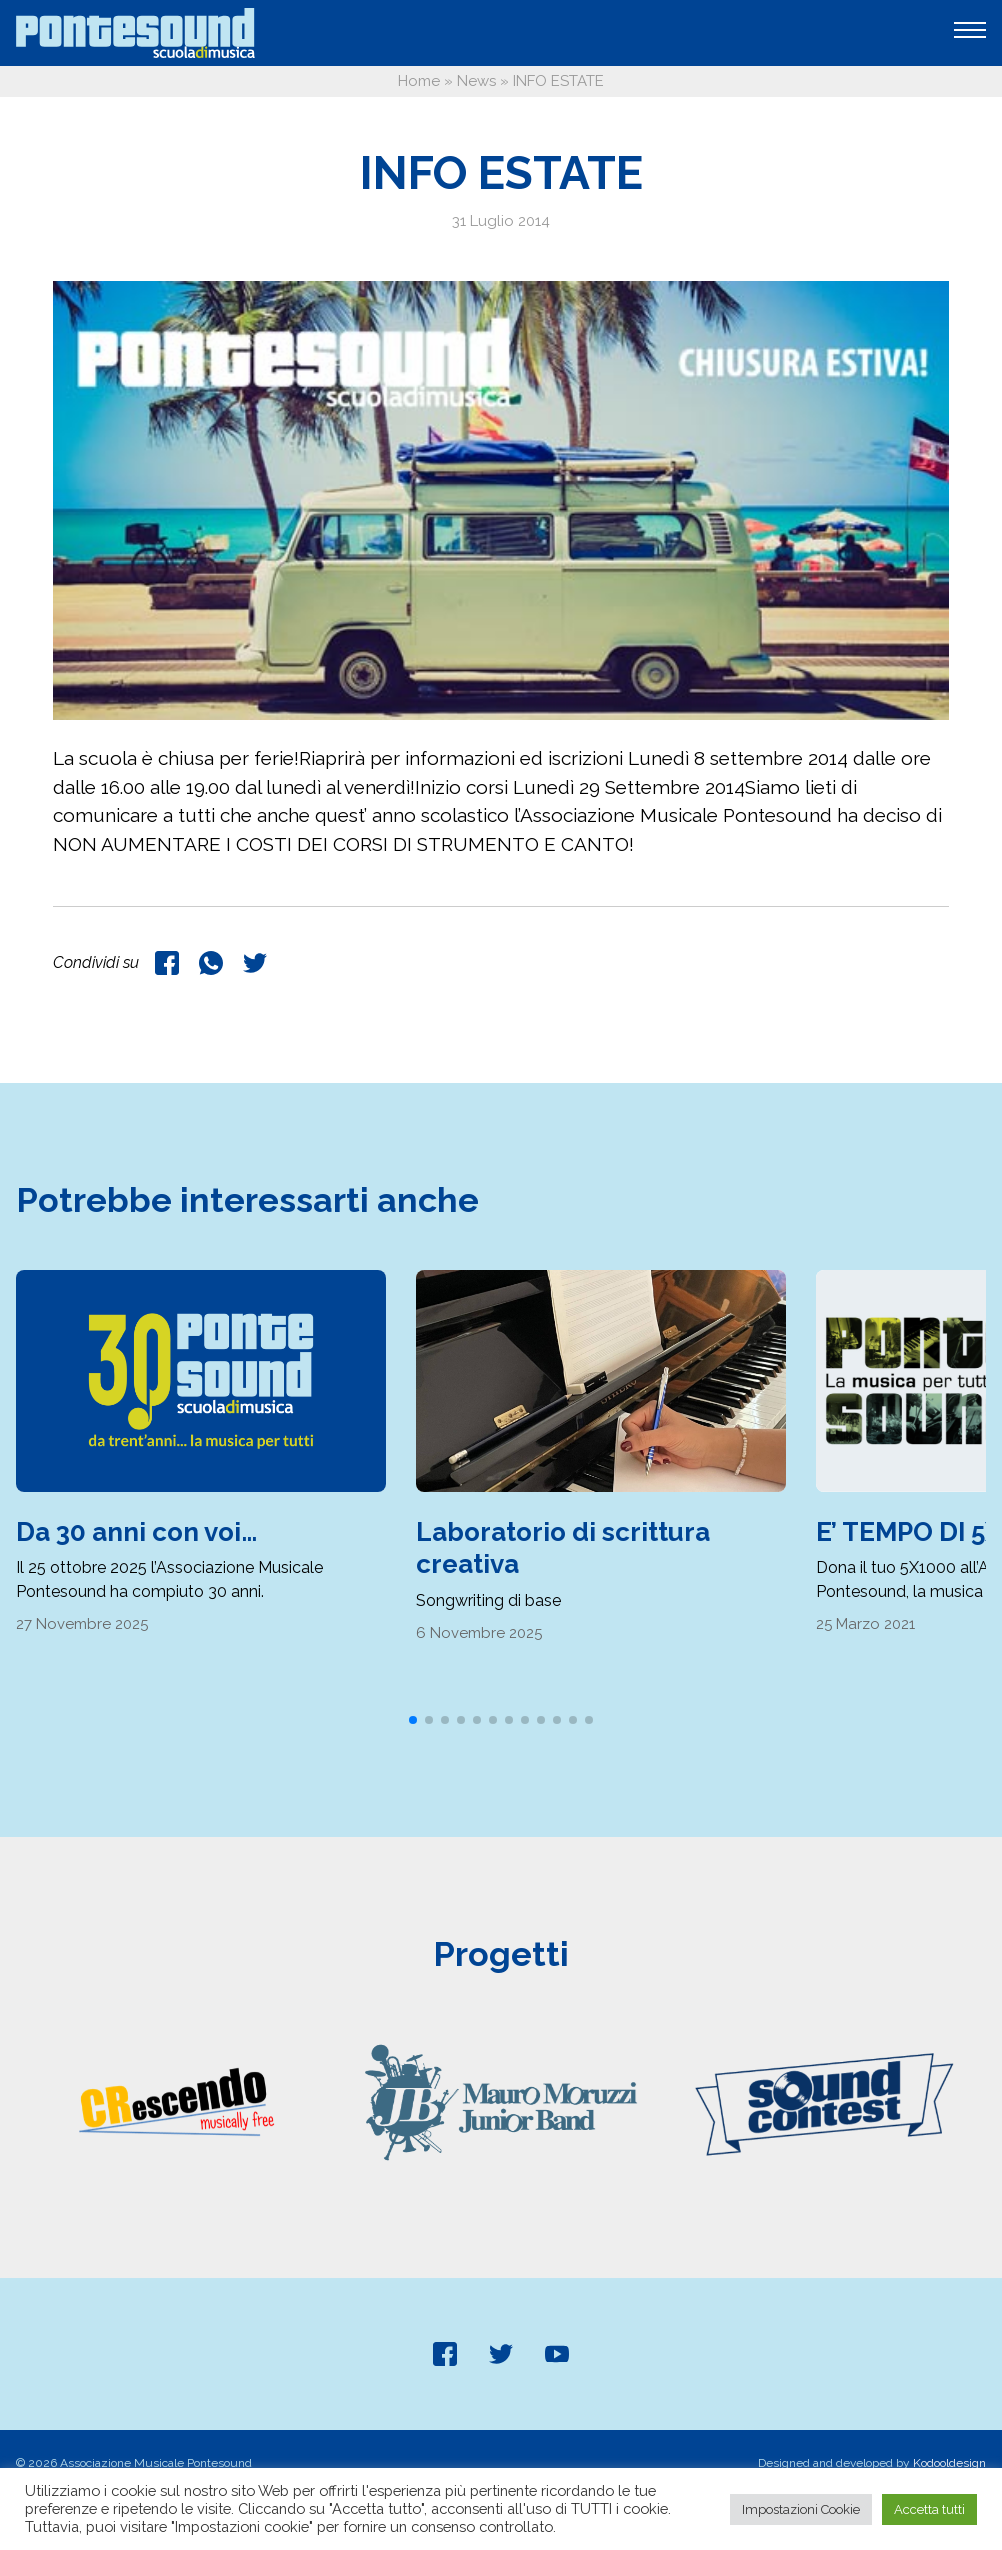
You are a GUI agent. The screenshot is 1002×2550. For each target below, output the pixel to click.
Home (419, 81)
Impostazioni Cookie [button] (801, 2509)
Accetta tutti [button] (929, 2509)
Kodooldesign (949, 2463)
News (476, 81)
